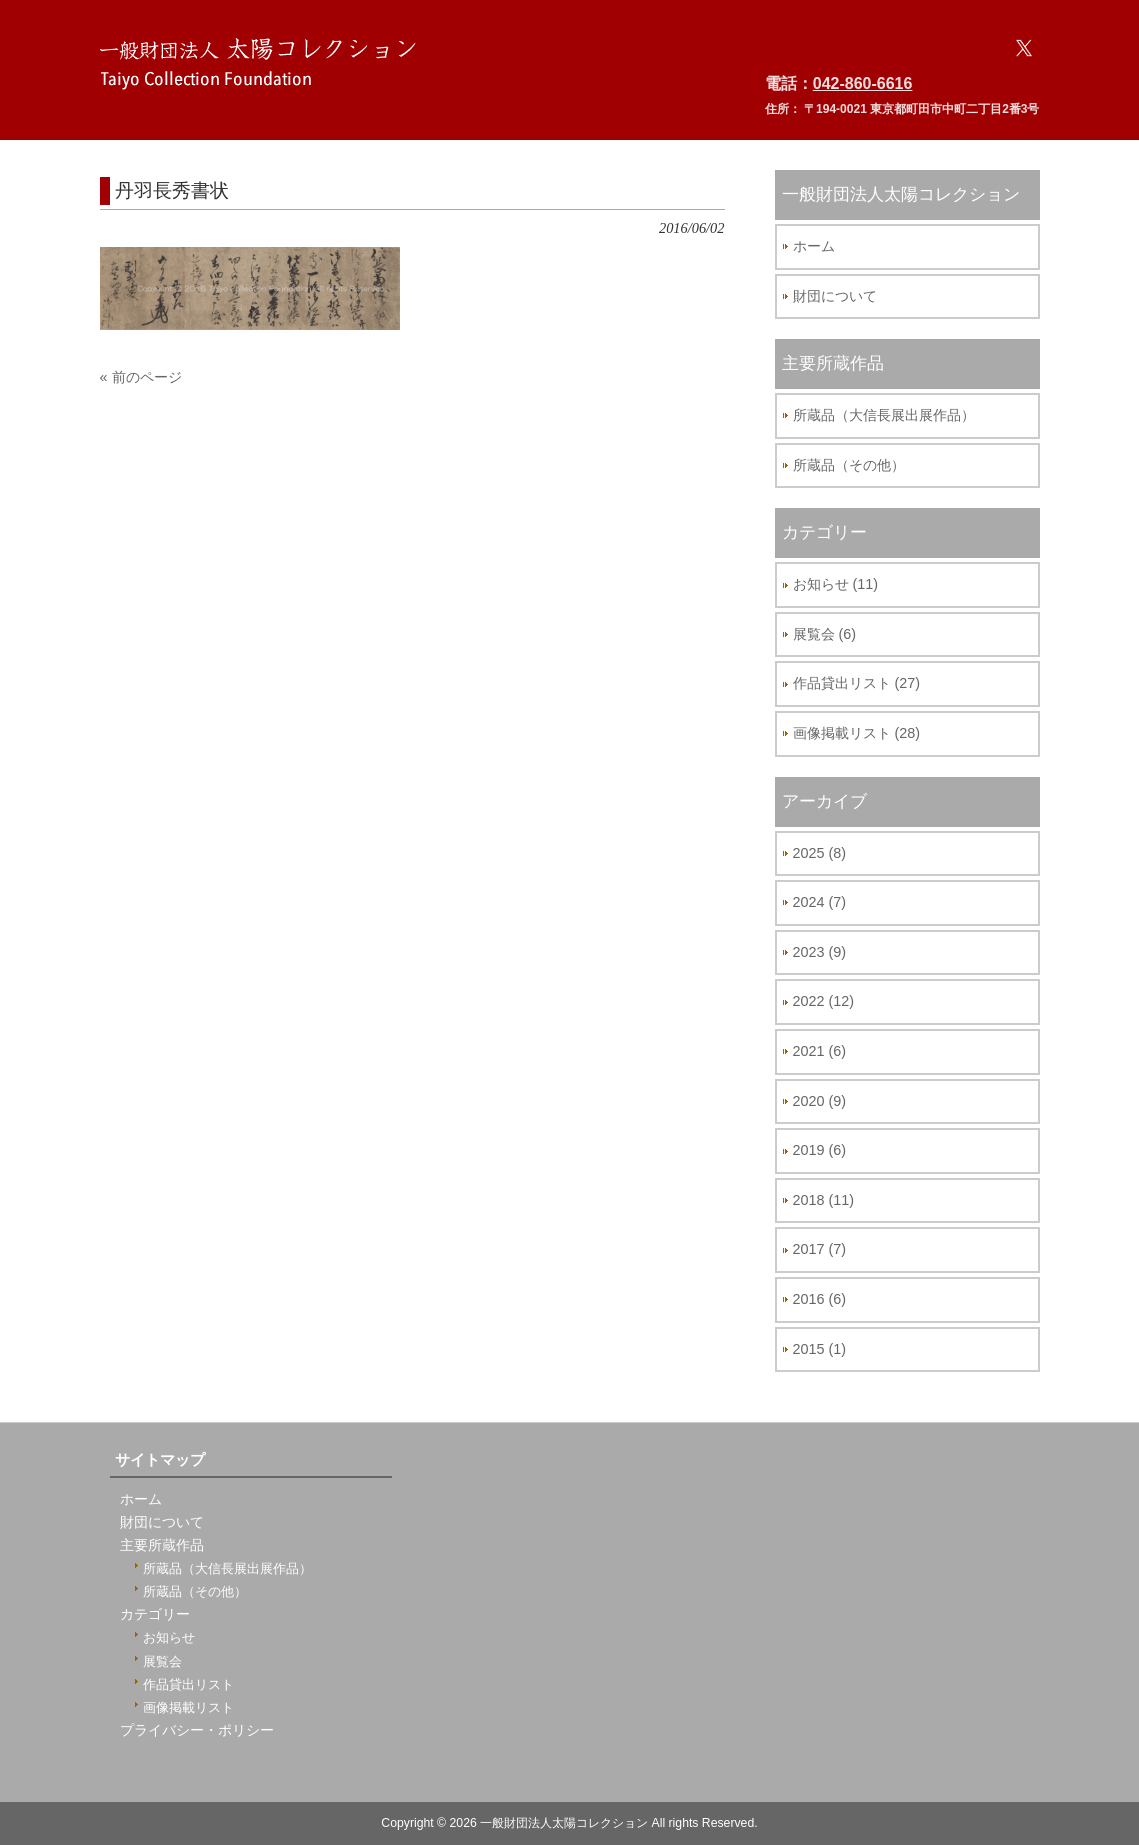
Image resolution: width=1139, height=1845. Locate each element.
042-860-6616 (863, 83)
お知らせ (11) (836, 584)
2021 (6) (820, 1051)
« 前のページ (141, 377)
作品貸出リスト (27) (857, 683)
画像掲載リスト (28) (857, 733)
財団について (835, 296)
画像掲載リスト (188, 1707)
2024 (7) (820, 902)
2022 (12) (824, 1001)
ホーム (814, 246)
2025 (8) (820, 853)
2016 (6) (820, 1299)
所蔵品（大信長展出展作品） (884, 415)
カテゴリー (155, 1614)
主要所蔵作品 (162, 1545)
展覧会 (162, 1661)
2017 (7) (820, 1249)
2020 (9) (820, 1101)
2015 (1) (820, 1349)
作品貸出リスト (188, 1684)
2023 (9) (820, 952)
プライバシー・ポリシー (197, 1730)
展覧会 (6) (825, 634)
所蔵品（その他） (849, 465)
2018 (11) (824, 1200)
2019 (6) (820, 1150)
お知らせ (169, 1637)
